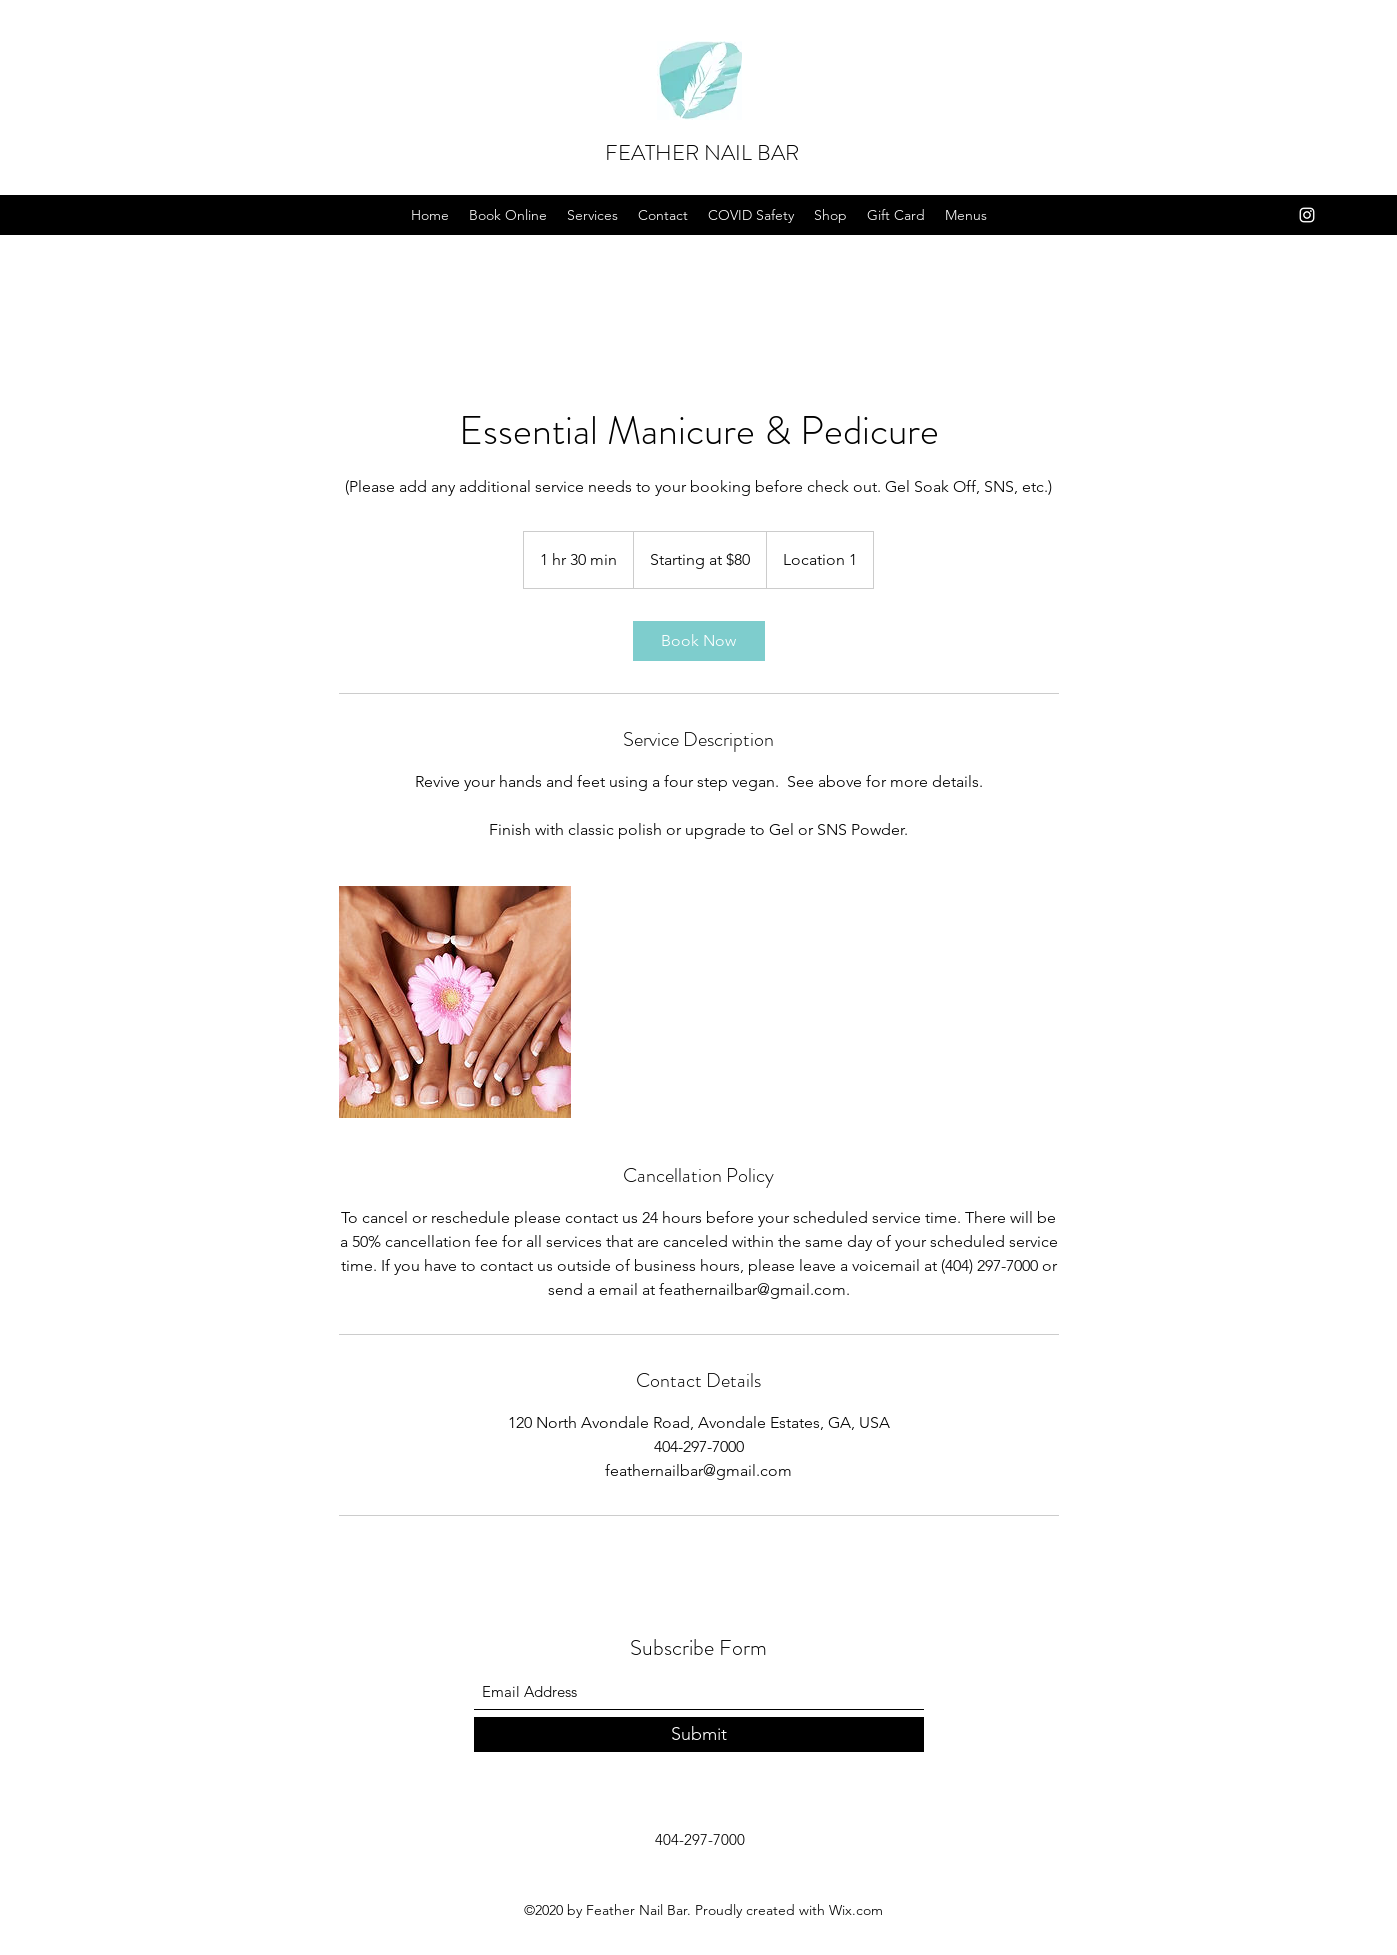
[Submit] (699, 1734)
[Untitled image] (455, 1002)
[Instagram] (1307, 215)
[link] (699, 641)
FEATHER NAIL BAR (702, 152)
